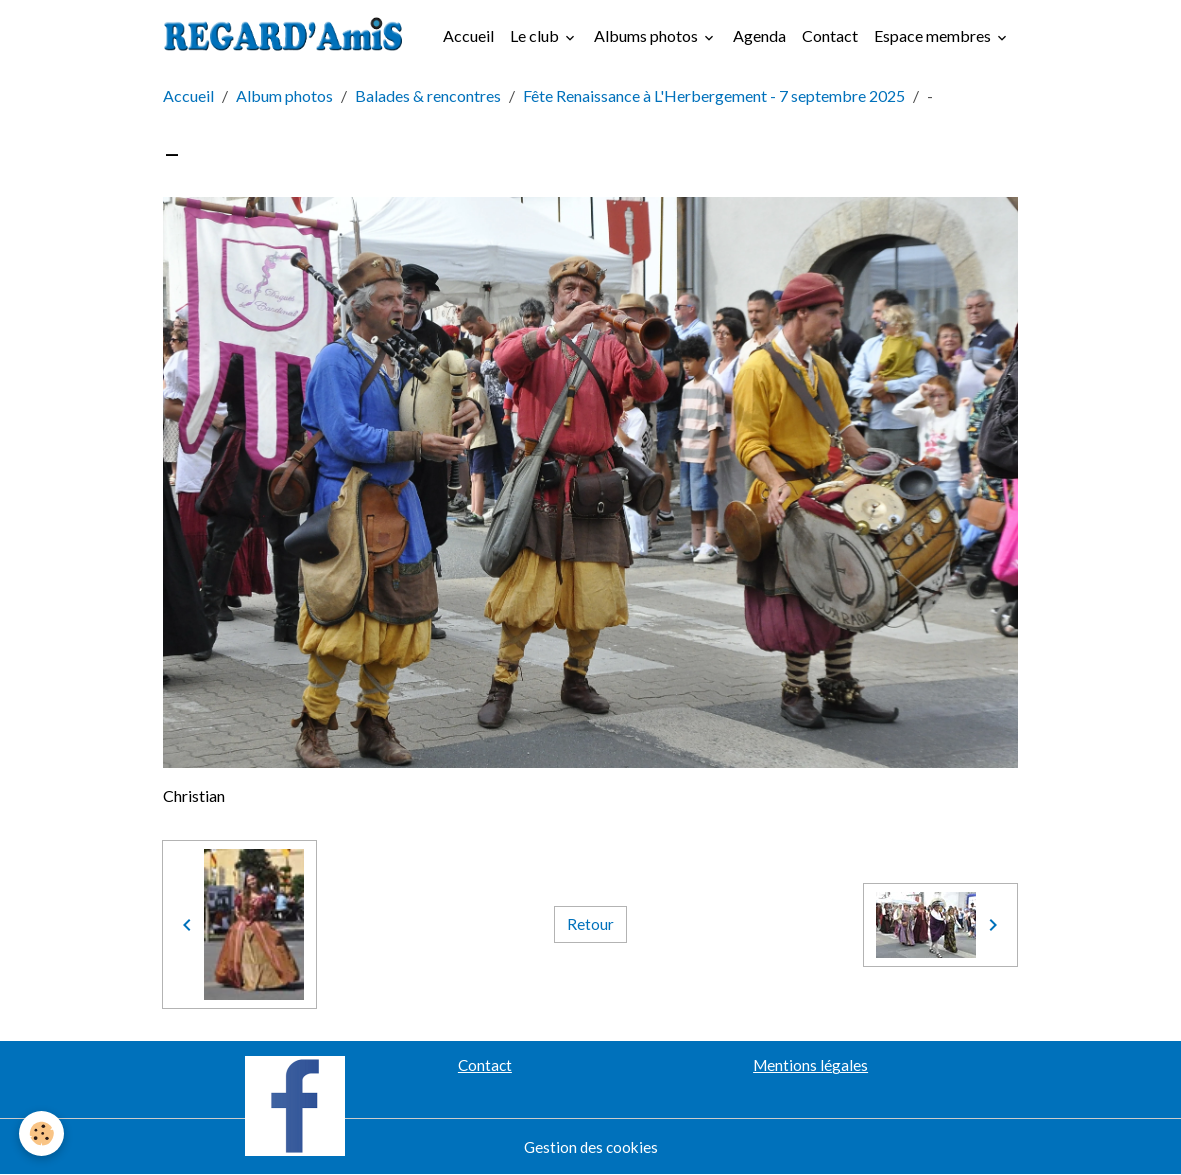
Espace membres (934, 35)
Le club (536, 35)
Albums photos (647, 35)
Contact (830, 35)
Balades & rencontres (428, 95)
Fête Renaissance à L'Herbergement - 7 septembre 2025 (714, 95)
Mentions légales (810, 1065)
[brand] (289, 36)
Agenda (759, 35)
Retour (590, 924)
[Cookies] (42, 1133)
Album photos (284, 95)
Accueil (468, 35)
